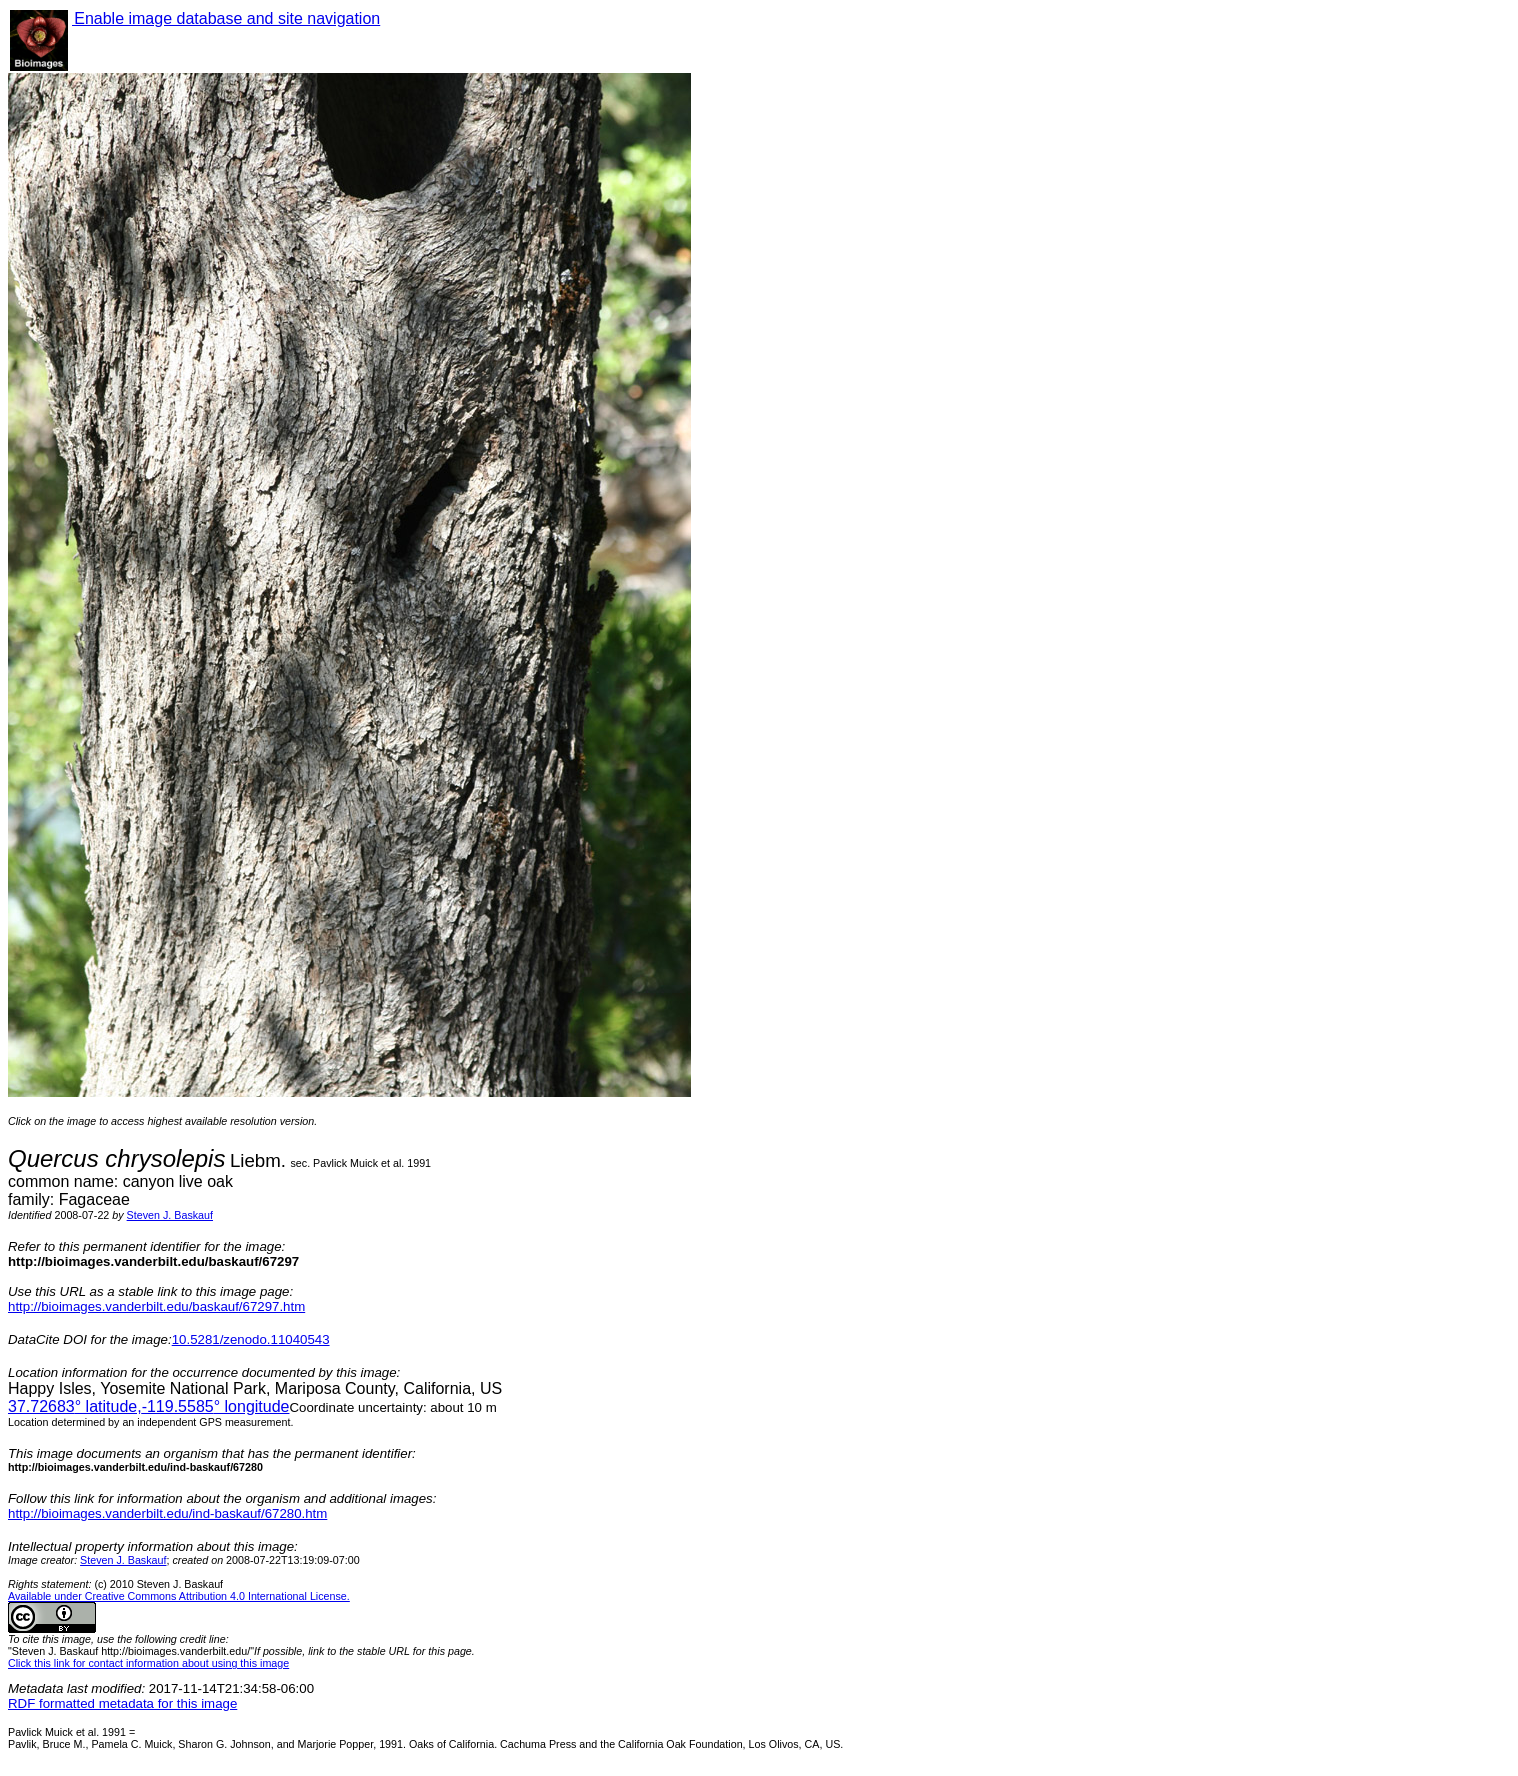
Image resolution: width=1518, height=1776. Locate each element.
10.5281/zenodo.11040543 (251, 1339)
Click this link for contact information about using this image (148, 1663)
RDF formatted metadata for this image (122, 1703)
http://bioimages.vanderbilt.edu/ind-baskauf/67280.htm (167, 1513)
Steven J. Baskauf (170, 1215)
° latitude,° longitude (148, 1406)
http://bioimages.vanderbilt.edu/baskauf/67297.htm (156, 1306)
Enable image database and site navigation (226, 18)
